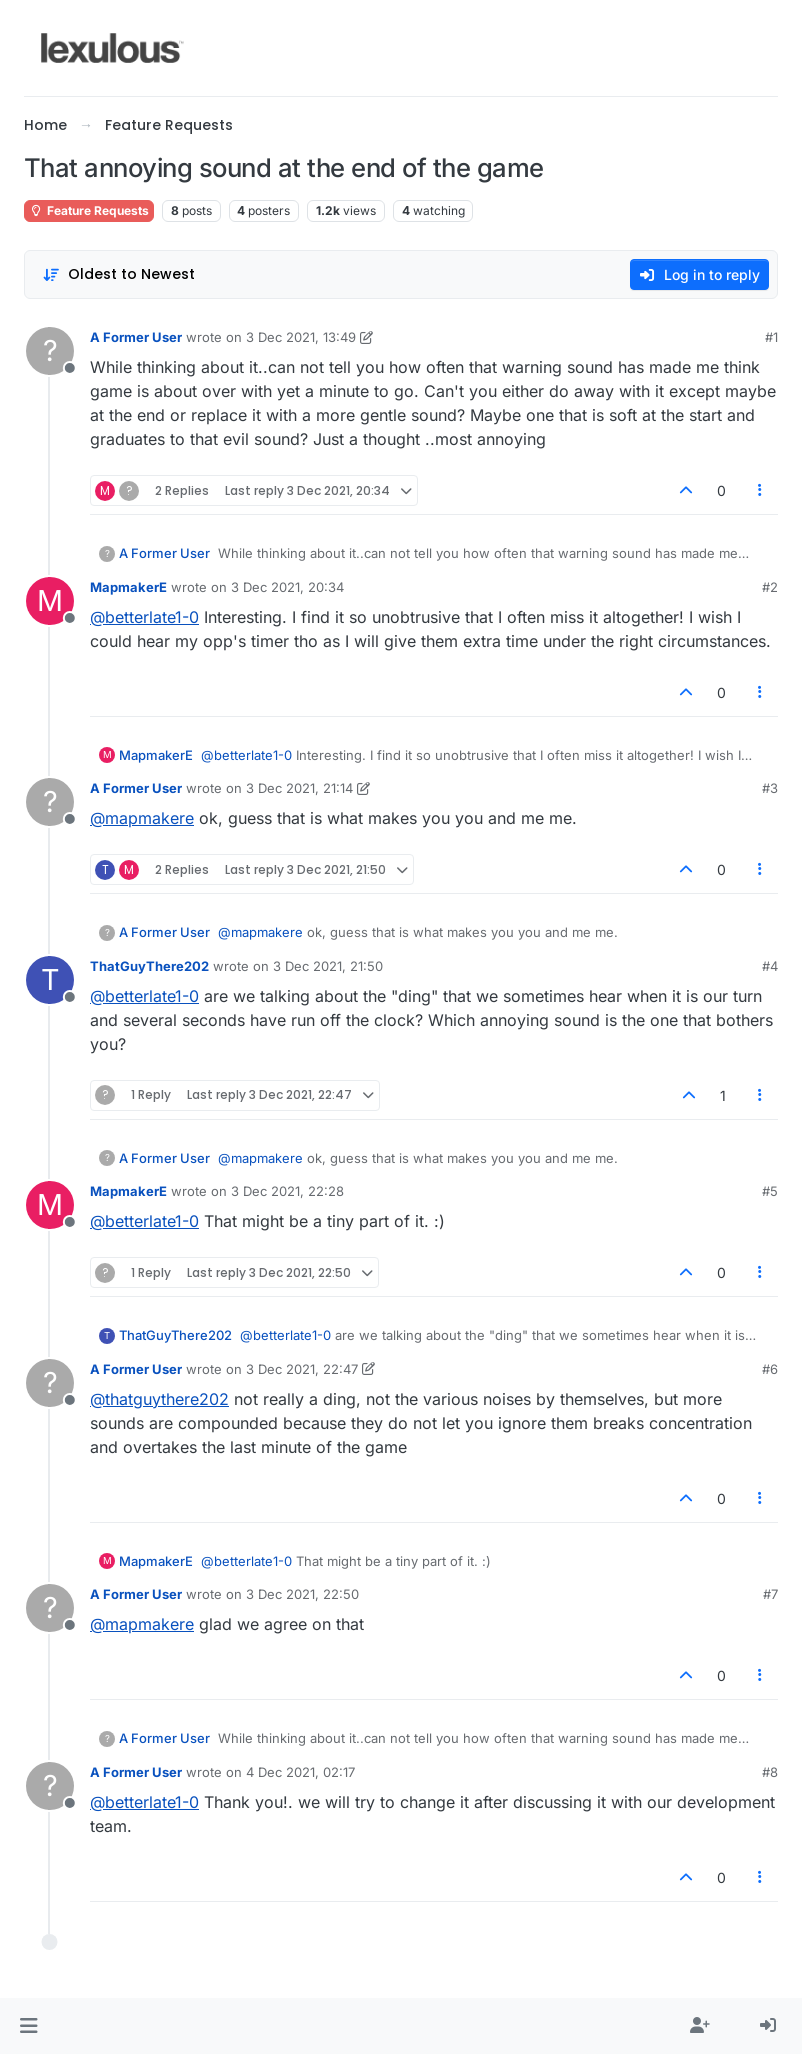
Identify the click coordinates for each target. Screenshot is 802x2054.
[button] (28, 2026)
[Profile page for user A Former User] (50, 351)
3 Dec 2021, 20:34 (287, 587)
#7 (770, 1594)
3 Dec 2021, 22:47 (302, 1369)
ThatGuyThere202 (149, 966)
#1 (771, 337)
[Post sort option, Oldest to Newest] (118, 274)
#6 (770, 1369)
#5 (770, 1191)
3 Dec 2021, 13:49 (301, 337)
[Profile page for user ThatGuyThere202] (50, 980)
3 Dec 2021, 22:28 (287, 1191)
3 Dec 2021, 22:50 (302, 1594)
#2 (770, 587)
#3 (770, 788)
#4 (770, 966)
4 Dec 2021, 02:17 (300, 1772)
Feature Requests (89, 210)
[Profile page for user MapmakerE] (50, 601)
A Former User (136, 337)
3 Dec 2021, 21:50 (328, 966)
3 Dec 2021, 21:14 (299, 788)
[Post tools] (761, 490)
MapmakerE (128, 587)
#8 (770, 1772)
